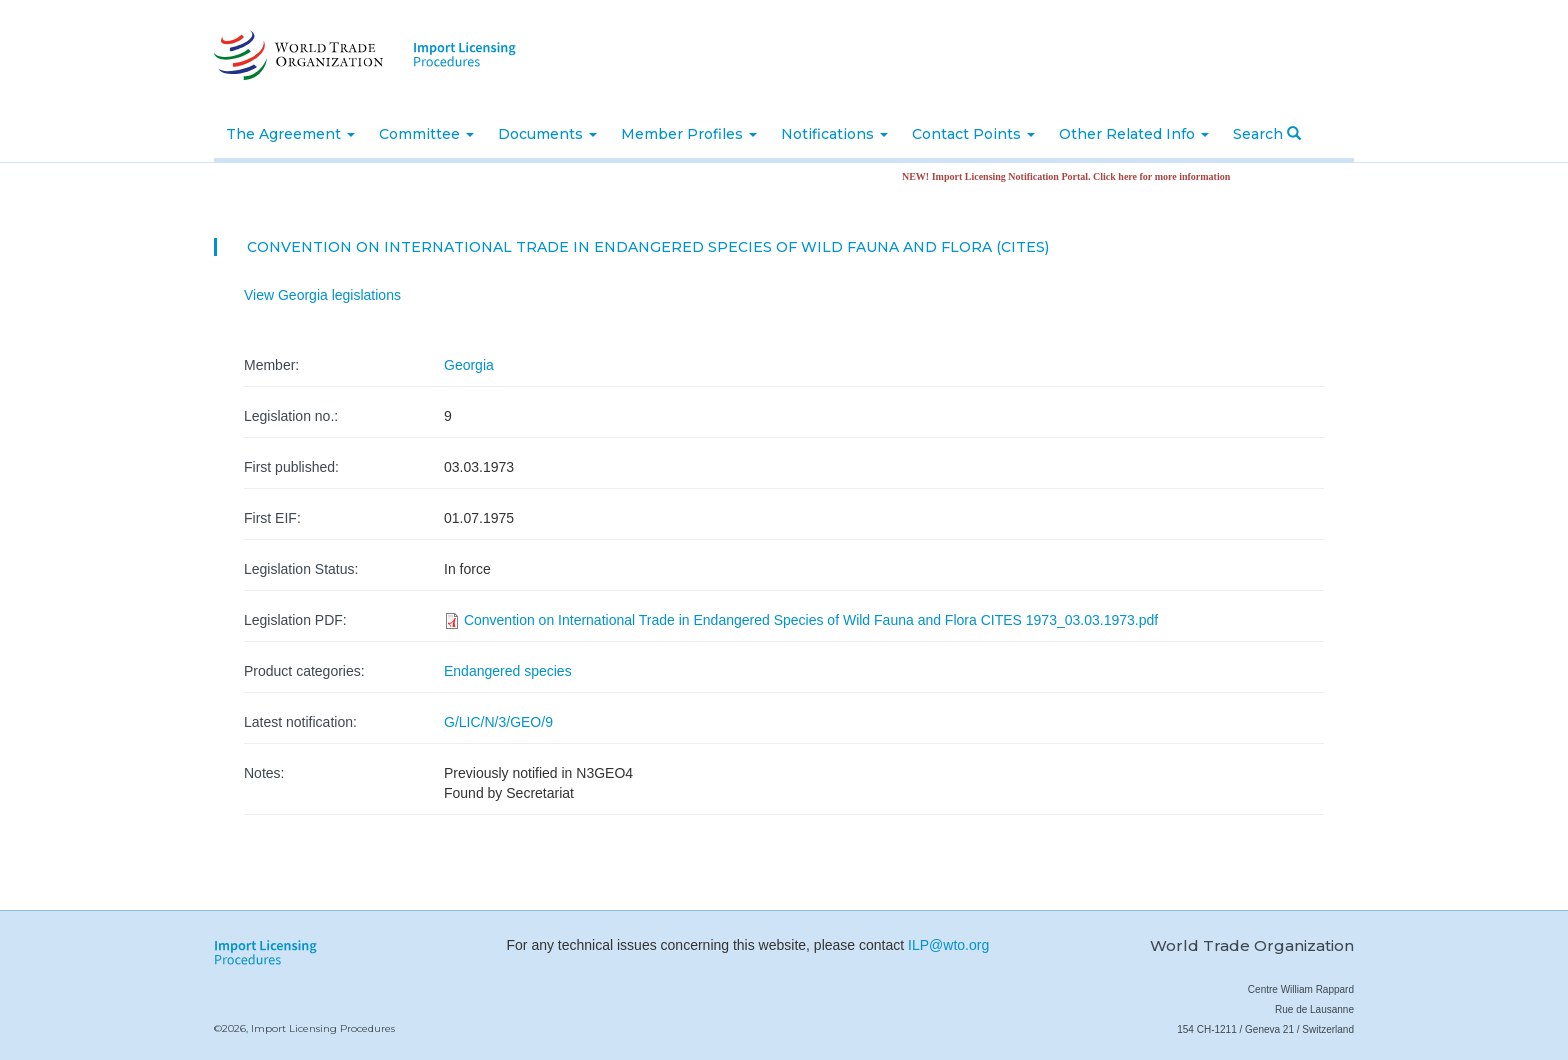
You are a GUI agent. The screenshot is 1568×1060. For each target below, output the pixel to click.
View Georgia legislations (322, 295)
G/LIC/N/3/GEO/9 (498, 722)
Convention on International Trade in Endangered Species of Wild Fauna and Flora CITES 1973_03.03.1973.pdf (811, 620)
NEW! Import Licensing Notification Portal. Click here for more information (1073, 176)
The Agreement (290, 134)
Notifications (834, 134)
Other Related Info (1134, 134)
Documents (547, 134)
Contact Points (973, 134)
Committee (426, 134)
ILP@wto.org (948, 945)
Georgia (469, 365)
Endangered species (508, 671)
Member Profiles (689, 134)
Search (1267, 134)
